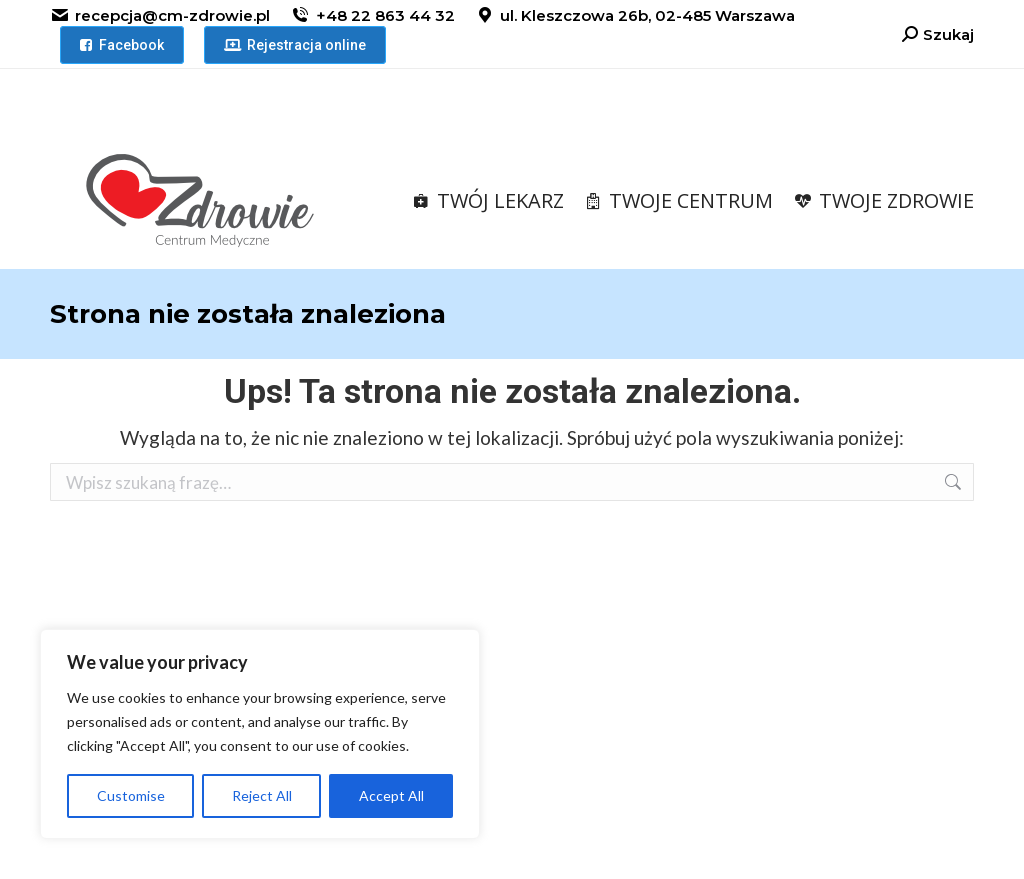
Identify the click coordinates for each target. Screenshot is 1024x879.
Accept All (391, 795)
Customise (131, 795)
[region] (260, 734)
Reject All (262, 795)
